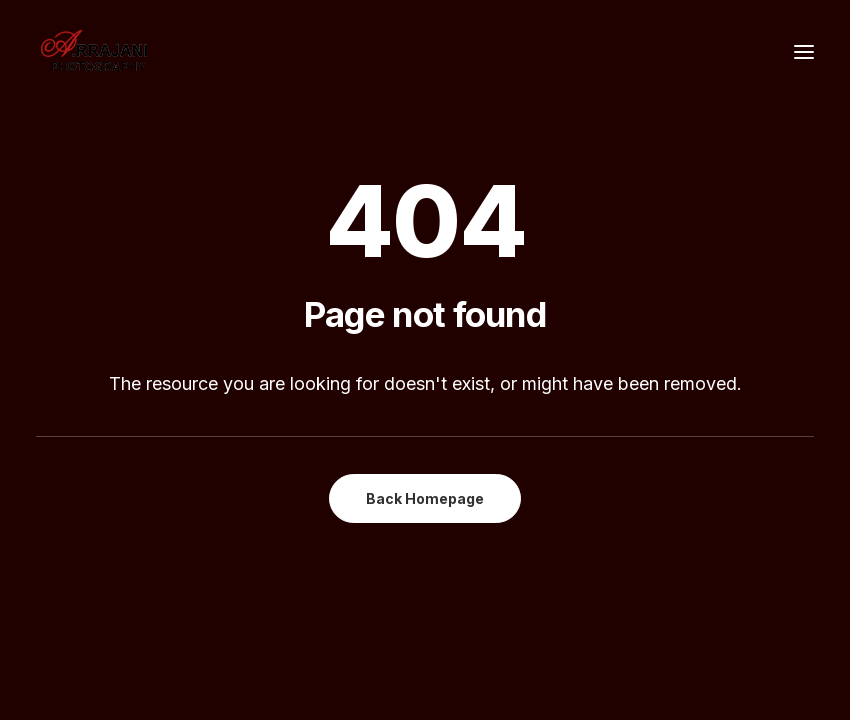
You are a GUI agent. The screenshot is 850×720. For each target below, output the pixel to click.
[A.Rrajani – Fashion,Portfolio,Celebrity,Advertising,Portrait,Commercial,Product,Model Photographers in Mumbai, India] (93, 52)
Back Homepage (425, 498)
